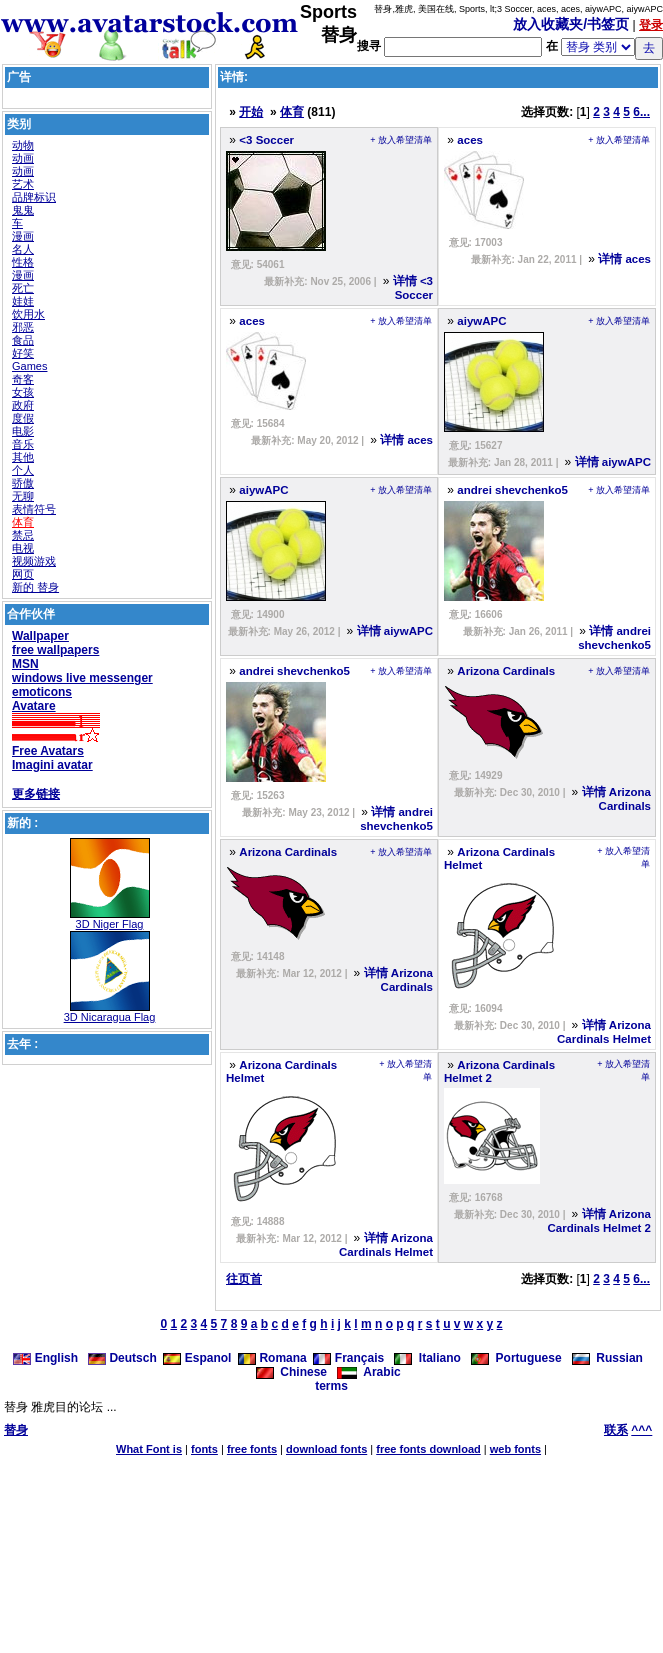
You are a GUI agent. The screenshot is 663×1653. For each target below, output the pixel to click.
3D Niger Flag (110, 924)
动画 (23, 158)
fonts (204, 1449)
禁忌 (23, 535)
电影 (23, 431)
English (47, 1358)
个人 (23, 470)
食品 (23, 340)
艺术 (23, 184)
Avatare (34, 706)
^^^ (641, 1430)
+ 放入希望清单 (401, 140)
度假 (23, 418)
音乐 (23, 444)
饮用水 (28, 314)
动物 (23, 145)
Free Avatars (48, 751)
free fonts (252, 1449)
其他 (23, 457)
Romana (272, 1358)
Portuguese (516, 1358)
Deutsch (122, 1358)
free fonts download (428, 1449)
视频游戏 (34, 561)
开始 (251, 112)
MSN (25, 664)
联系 (616, 1430)
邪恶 (23, 327)
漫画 (23, 236)
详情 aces (624, 259)
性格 (23, 262)
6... (641, 112)
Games (29, 366)
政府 (23, 405)
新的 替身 (35, 587)
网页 (23, 574)
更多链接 (36, 794)
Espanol (197, 1358)
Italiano (427, 1358)
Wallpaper (40, 636)
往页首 (244, 1279)
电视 (23, 548)
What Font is (149, 1449)
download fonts (326, 1449)
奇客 (23, 379)
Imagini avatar (52, 765)
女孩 (23, 392)
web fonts (515, 1449)
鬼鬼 (23, 210)
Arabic (369, 1372)
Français (348, 1358)
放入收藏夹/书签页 (571, 24)
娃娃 (23, 301)
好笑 (23, 353)
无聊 (23, 496)
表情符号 (34, 509)
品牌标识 (34, 197)
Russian (607, 1358)
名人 (23, 249)
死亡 (23, 288)
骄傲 (23, 483)
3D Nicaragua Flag (110, 1017)
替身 (16, 1430)
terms (331, 1386)
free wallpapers (55, 650)
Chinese (291, 1372)
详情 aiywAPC (613, 462)
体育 (23, 522)
